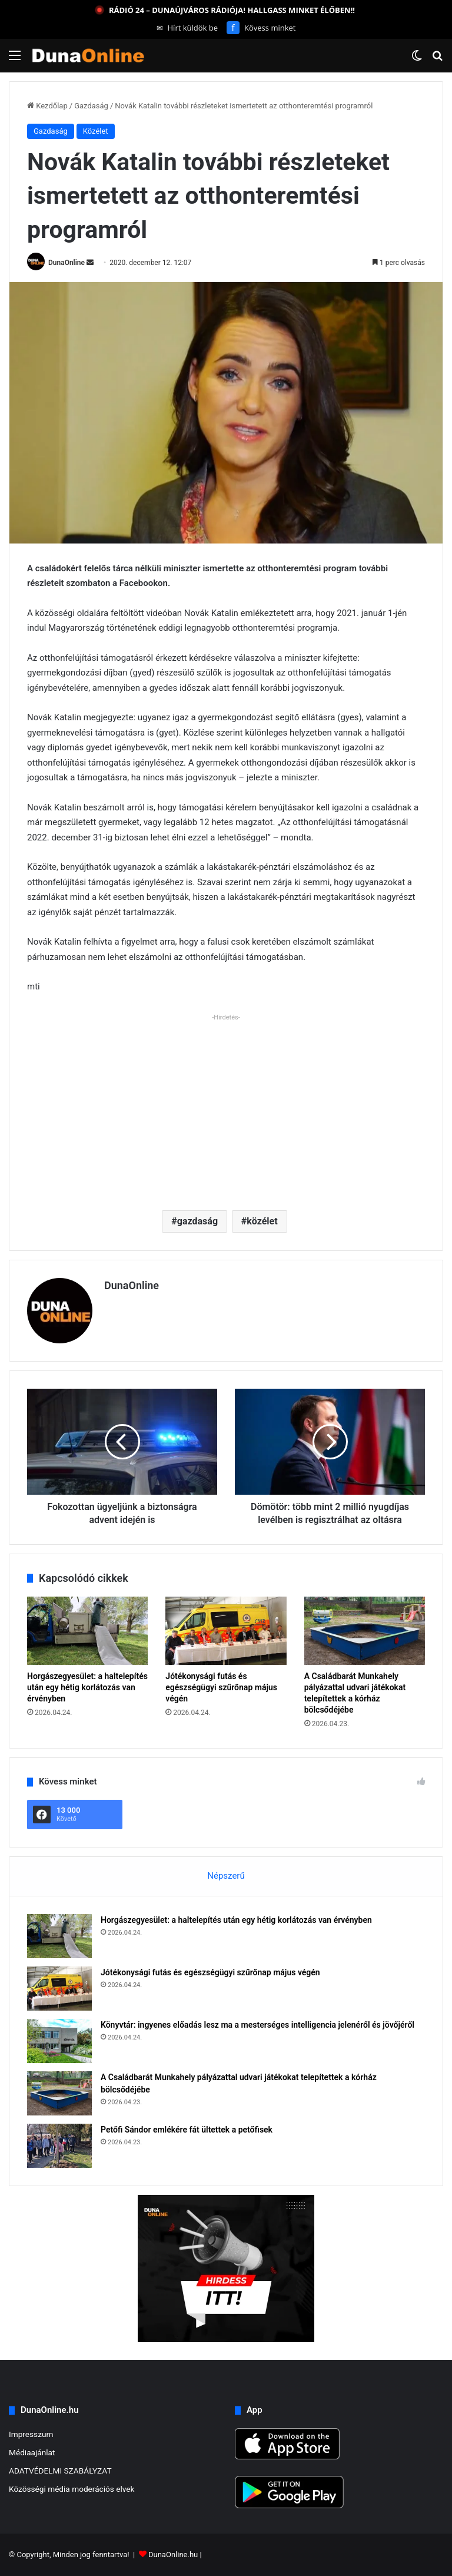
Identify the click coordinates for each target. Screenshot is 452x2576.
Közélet (95, 131)
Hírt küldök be (187, 27)
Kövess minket (261, 27)
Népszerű (225, 1875)
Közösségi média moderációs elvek (72, 2489)
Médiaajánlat (32, 2452)
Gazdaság (91, 105)
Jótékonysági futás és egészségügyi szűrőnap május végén (221, 1687)
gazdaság (197, 1221)
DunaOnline (66, 263)
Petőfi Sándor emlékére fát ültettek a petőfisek (186, 2129)
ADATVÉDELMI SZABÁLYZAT (60, 2470)
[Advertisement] (226, 1107)
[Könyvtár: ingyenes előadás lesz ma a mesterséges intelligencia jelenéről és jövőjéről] (59, 2041)
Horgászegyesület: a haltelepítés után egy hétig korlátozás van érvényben (87, 1687)
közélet (262, 1221)
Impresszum (31, 2434)
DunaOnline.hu (173, 2554)
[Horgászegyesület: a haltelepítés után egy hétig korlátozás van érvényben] (87, 1631)
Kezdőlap (47, 105)
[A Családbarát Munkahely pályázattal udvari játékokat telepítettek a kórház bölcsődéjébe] (364, 1631)
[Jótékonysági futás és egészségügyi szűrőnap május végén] (225, 1631)
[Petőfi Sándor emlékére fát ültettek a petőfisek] (59, 2146)
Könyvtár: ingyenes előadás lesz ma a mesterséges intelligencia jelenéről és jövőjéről (257, 2024)
